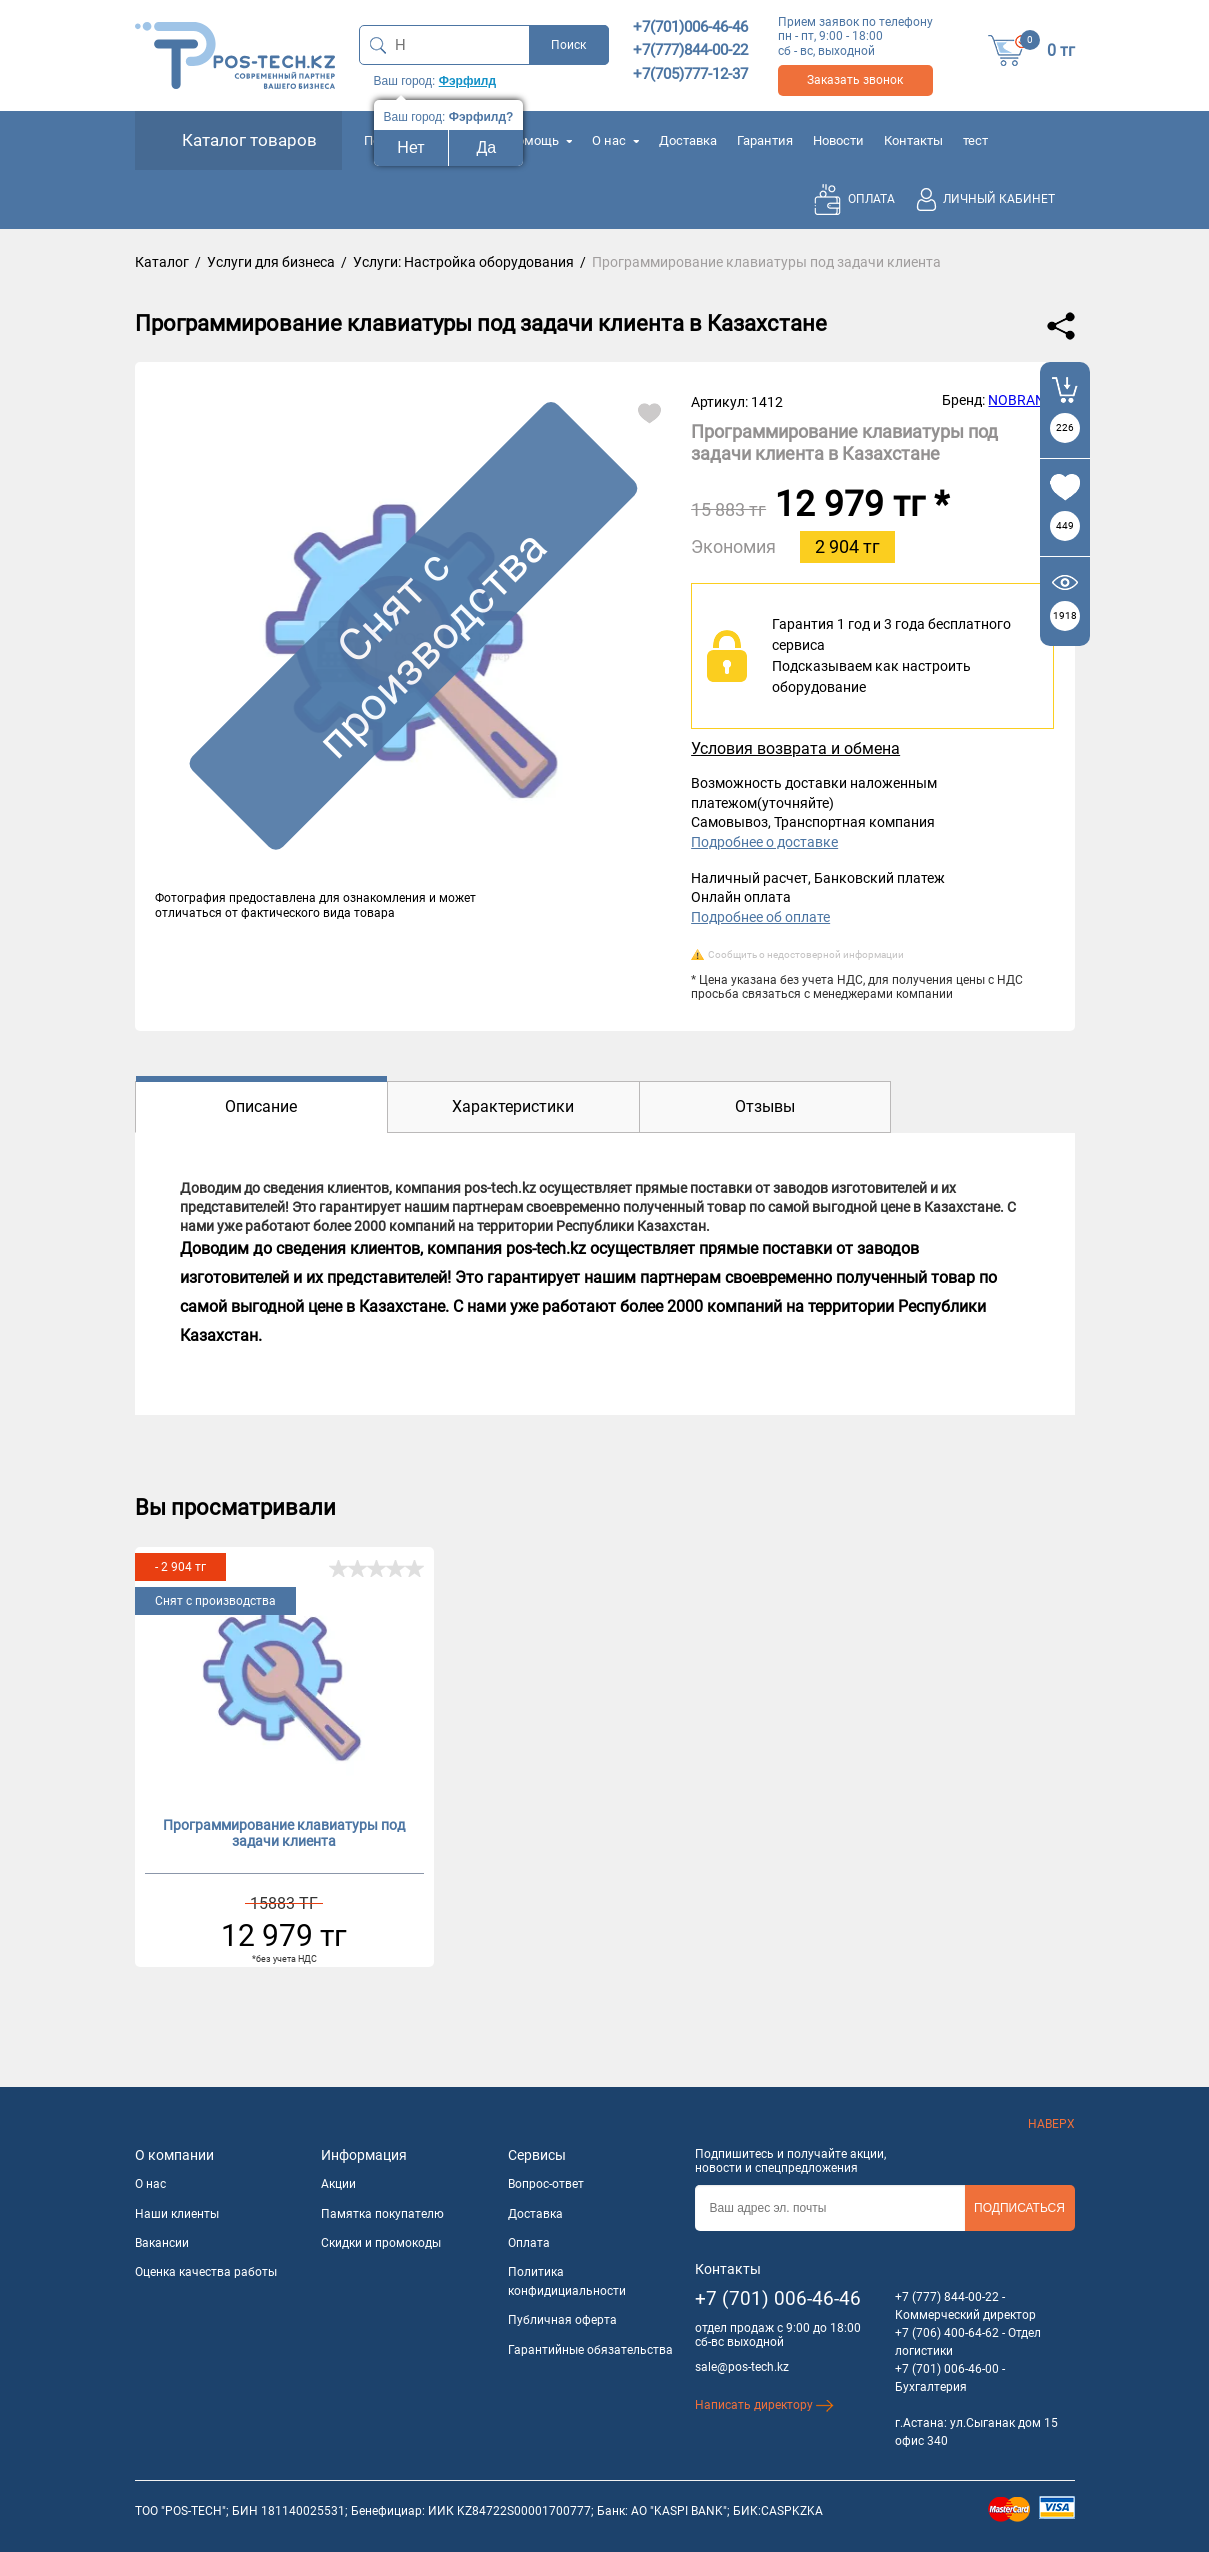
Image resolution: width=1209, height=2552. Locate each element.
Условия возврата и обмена (795, 748)
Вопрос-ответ (546, 2184)
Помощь (540, 140)
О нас (615, 140)
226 (1065, 427)
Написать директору (764, 2405)
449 (1065, 525)
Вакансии (162, 2243)
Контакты (913, 140)
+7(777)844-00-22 (690, 50)
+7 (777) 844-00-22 (947, 2297)
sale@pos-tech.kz (742, 2367)
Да (487, 147)
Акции (338, 2184)
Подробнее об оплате (760, 917)
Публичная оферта (562, 2320)
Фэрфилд (467, 81)
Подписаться (1019, 2208)
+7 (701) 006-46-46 (778, 2298)
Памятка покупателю (382, 2214)
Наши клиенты (177, 2214)
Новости (838, 140)
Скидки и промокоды (381, 2243)
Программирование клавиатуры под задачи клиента (284, 1833)
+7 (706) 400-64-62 (947, 2333)
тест (975, 140)
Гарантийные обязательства (590, 2350)
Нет (410, 147)
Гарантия (765, 140)
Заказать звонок (855, 80)
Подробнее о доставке (764, 842)
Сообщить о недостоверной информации (806, 954)
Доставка (688, 140)
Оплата (529, 2243)
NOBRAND (1021, 400)
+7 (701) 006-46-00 (947, 2369)
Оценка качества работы (206, 2272)
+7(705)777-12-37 (690, 74)
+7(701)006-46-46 (690, 27)
